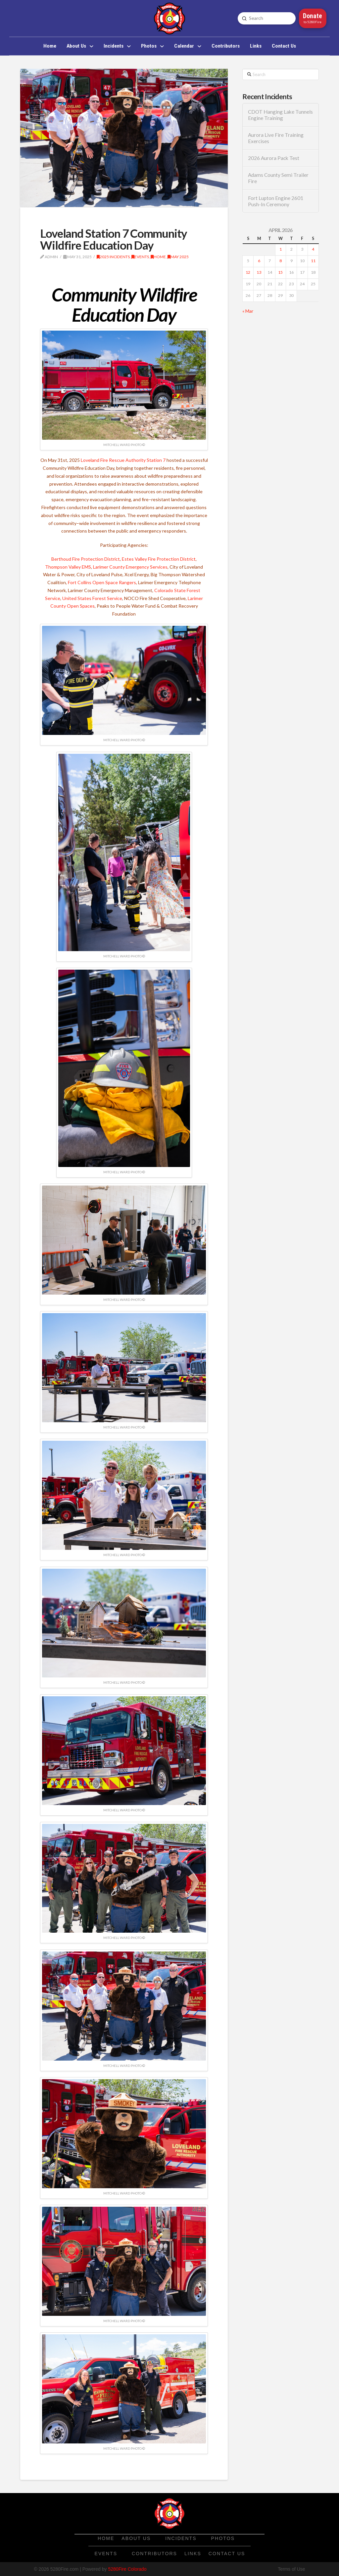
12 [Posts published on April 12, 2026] (248, 272)
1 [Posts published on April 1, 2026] (280, 249)
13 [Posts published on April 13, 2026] (259, 272)
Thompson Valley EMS (68, 567)
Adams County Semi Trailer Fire (278, 178)
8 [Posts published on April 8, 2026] (280, 260)
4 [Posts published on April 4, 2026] (313, 249)
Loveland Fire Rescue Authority (113, 460)
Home (158, 256)
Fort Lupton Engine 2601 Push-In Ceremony (275, 201)
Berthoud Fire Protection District (85, 559)
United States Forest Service (92, 598)
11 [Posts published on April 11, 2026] (313, 260)
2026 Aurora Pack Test (273, 158)
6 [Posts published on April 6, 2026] (259, 260)
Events (140, 256)
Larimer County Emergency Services (130, 567)
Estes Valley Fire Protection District (159, 559)
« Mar (247, 311)
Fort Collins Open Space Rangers (102, 582)
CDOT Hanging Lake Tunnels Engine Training (280, 115)
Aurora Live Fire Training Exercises (276, 138)
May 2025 (178, 256)
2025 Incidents (113, 256)
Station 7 (156, 460)
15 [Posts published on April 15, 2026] (280, 272)
